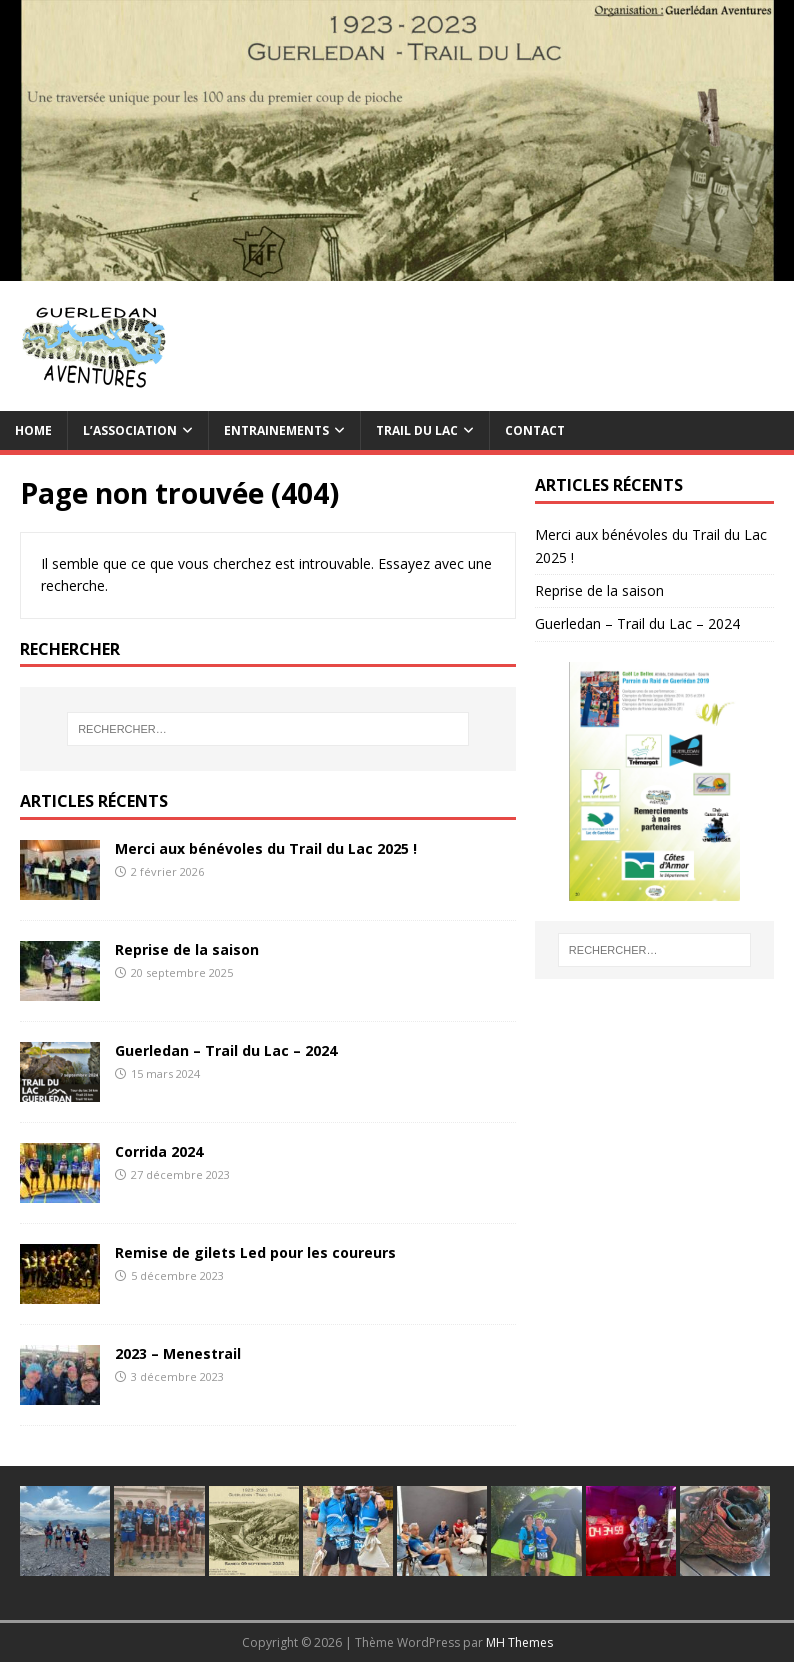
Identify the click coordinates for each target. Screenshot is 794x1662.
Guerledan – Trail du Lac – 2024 (226, 1050)
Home (33, 430)
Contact (535, 430)
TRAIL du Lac (417, 430)
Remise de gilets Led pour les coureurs (255, 1252)
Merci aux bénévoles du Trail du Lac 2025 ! (266, 848)
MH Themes (519, 1642)
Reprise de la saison (187, 949)
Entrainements (276, 430)
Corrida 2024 (159, 1151)
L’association (130, 430)
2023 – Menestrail (178, 1353)
